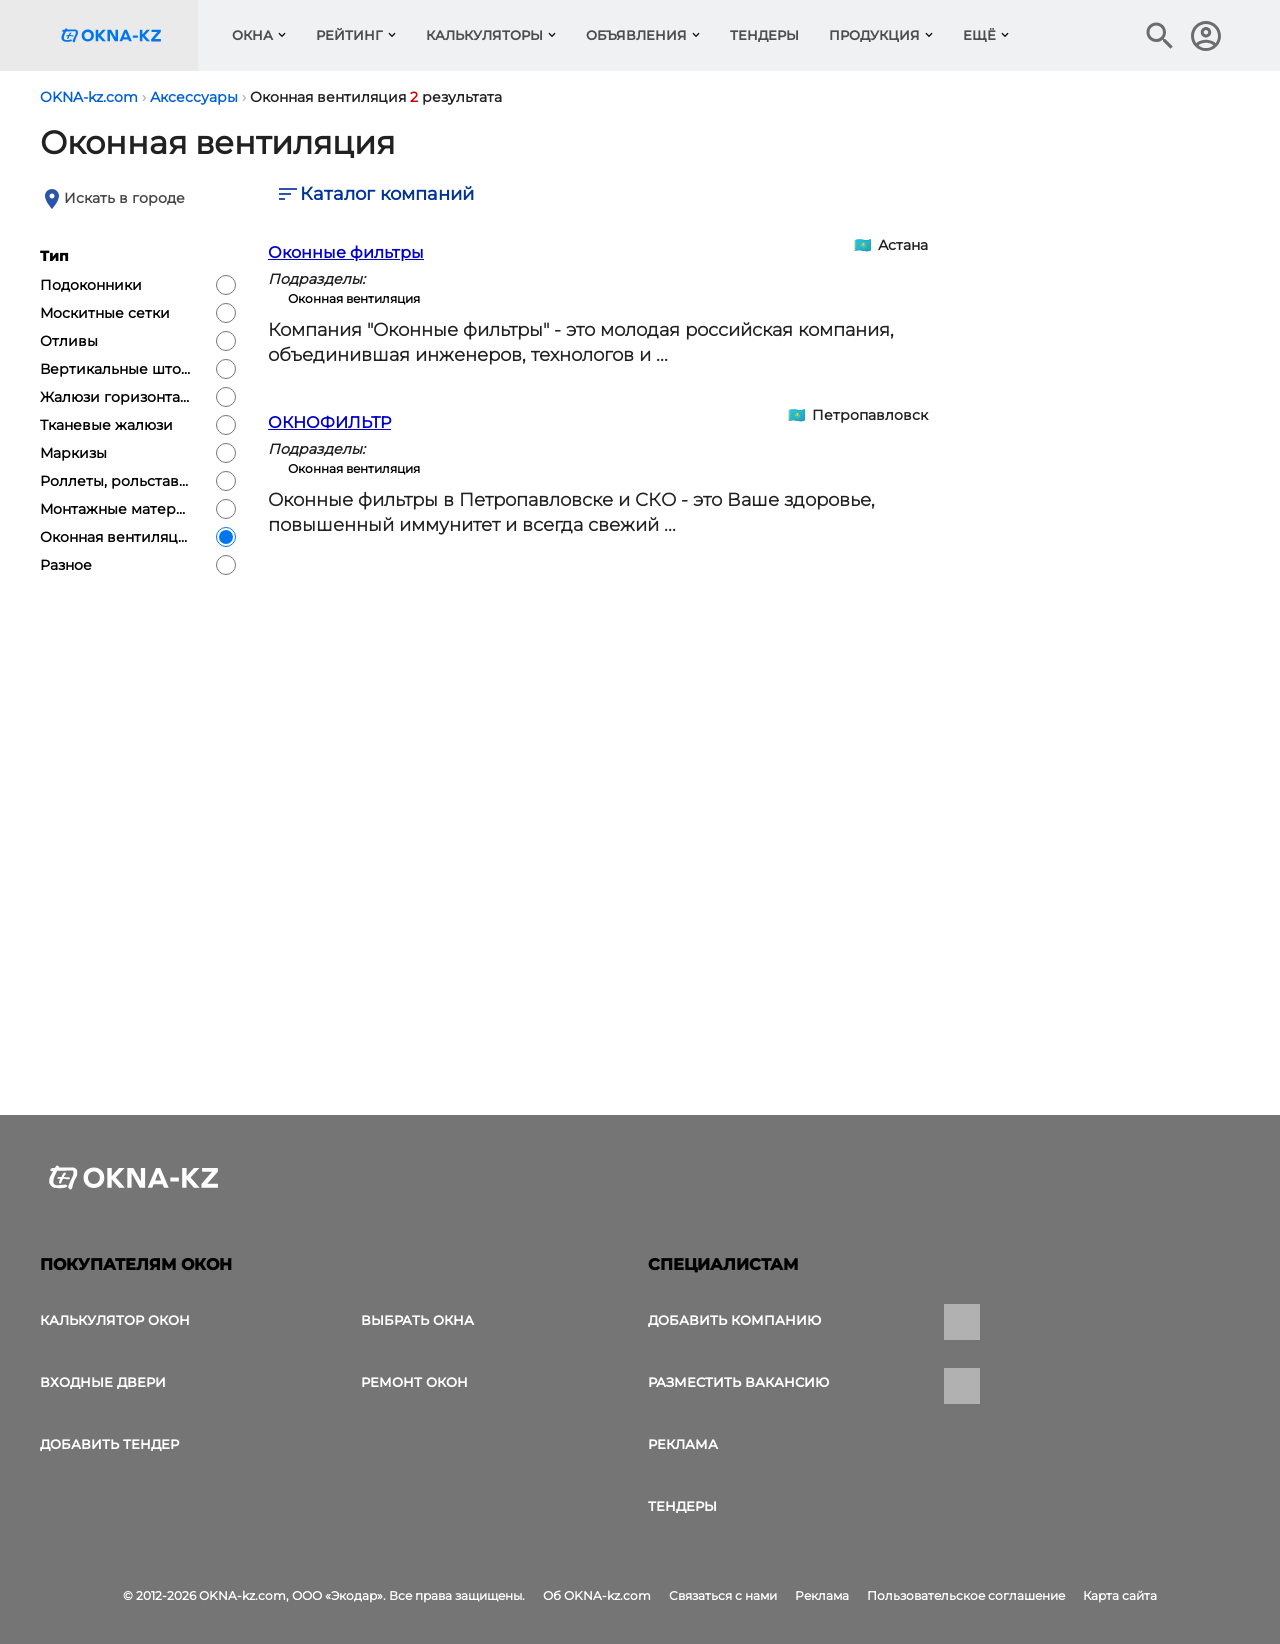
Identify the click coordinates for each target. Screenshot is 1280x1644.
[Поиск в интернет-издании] (1160, 36)
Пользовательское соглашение (966, 1595)
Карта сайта (1120, 1595)
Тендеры (764, 35)
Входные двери (103, 1382)
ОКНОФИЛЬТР (329, 422)
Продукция (874, 35)
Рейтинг (349, 35)
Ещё (979, 35)
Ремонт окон (414, 1382)
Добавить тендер (109, 1444)
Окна (252, 35)
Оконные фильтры (346, 252)
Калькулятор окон (115, 1320)
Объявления (636, 35)
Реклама (683, 1444)
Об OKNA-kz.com (597, 1595)
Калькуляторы (484, 35)
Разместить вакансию (738, 1382)
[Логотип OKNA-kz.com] (127, 35)
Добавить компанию (734, 1320)
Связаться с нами (723, 1595)
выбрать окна (417, 1320)
